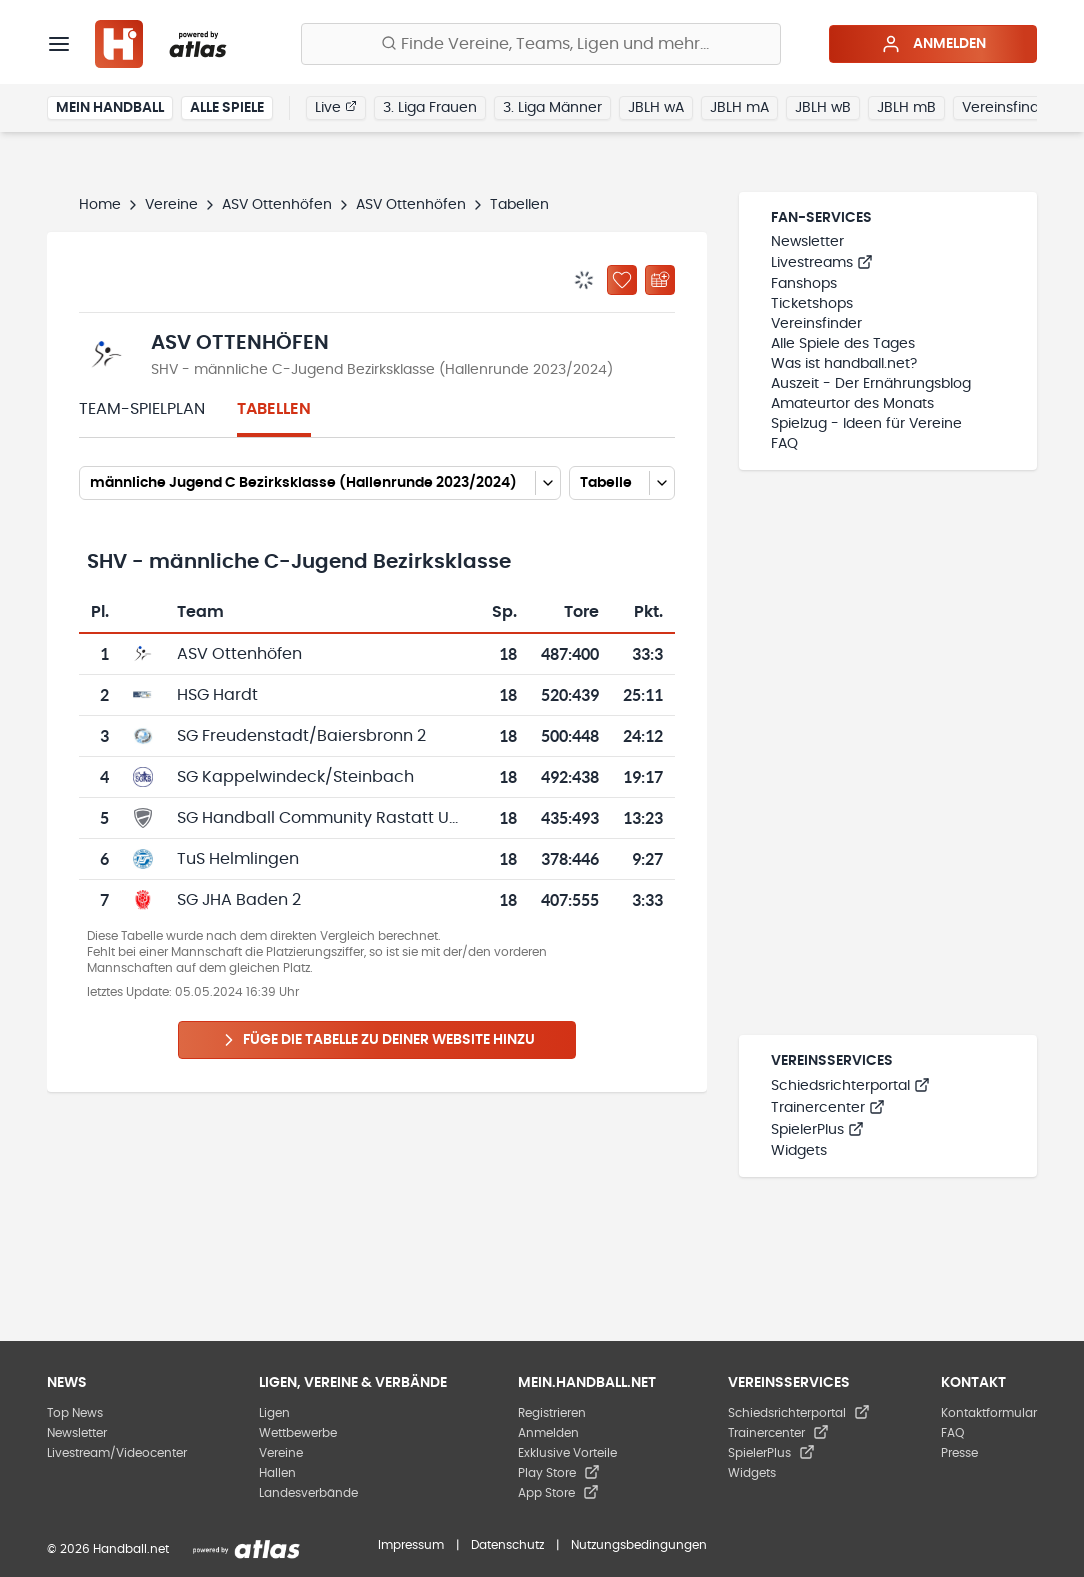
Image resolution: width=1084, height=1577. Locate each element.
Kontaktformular (989, 1413)
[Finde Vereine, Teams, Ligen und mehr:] (541, 44)
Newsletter (807, 242)
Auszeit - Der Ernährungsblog (871, 384)
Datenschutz (507, 1545)
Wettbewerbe (298, 1433)
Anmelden (933, 44)
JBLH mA (739, 108)
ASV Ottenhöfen (277, 205)
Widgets (799, 1151)
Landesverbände (308, 1493)
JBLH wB (823, 108)
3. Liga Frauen (430, 108)
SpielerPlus (817, 1130)
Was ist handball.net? (844, 364)
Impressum (411, 1545)
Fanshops (804, 284)
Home (100, 205)
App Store (558, 1493)
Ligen (274, 1413)
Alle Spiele (227, 108)
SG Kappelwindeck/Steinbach (295, 777)
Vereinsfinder (1007, 108)
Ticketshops (812, 304)
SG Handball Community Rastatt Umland (339, 818)
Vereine (171, 205)
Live (336, 107)
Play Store (559, 1473)
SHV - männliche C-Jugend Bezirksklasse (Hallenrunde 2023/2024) (382, 370)
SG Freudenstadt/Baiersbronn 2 (301, 736)
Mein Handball (110, 108)
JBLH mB (906, 108)
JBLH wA (656, 108)
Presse (959, 1453)
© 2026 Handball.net (108, 1549)
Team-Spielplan (142, 409)
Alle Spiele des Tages (843, 344)
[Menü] (59, 44)
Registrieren (552, 1413)
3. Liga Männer (552, 108)
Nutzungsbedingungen (639, 1545)
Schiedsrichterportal (850, 1086)
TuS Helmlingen (238, 859)
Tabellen (274, 409)
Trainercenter (828, 1108)
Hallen (277, 1473)
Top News (75, 1413)
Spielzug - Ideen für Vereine (866, 424)
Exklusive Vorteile (567, 1453)
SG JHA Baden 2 (239, 900)
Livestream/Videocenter (117, 1453)
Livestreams (822, 263)
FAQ (784, 444)
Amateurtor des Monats (852, 404)
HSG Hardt (217, 695)
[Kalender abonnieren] (660, 280)
